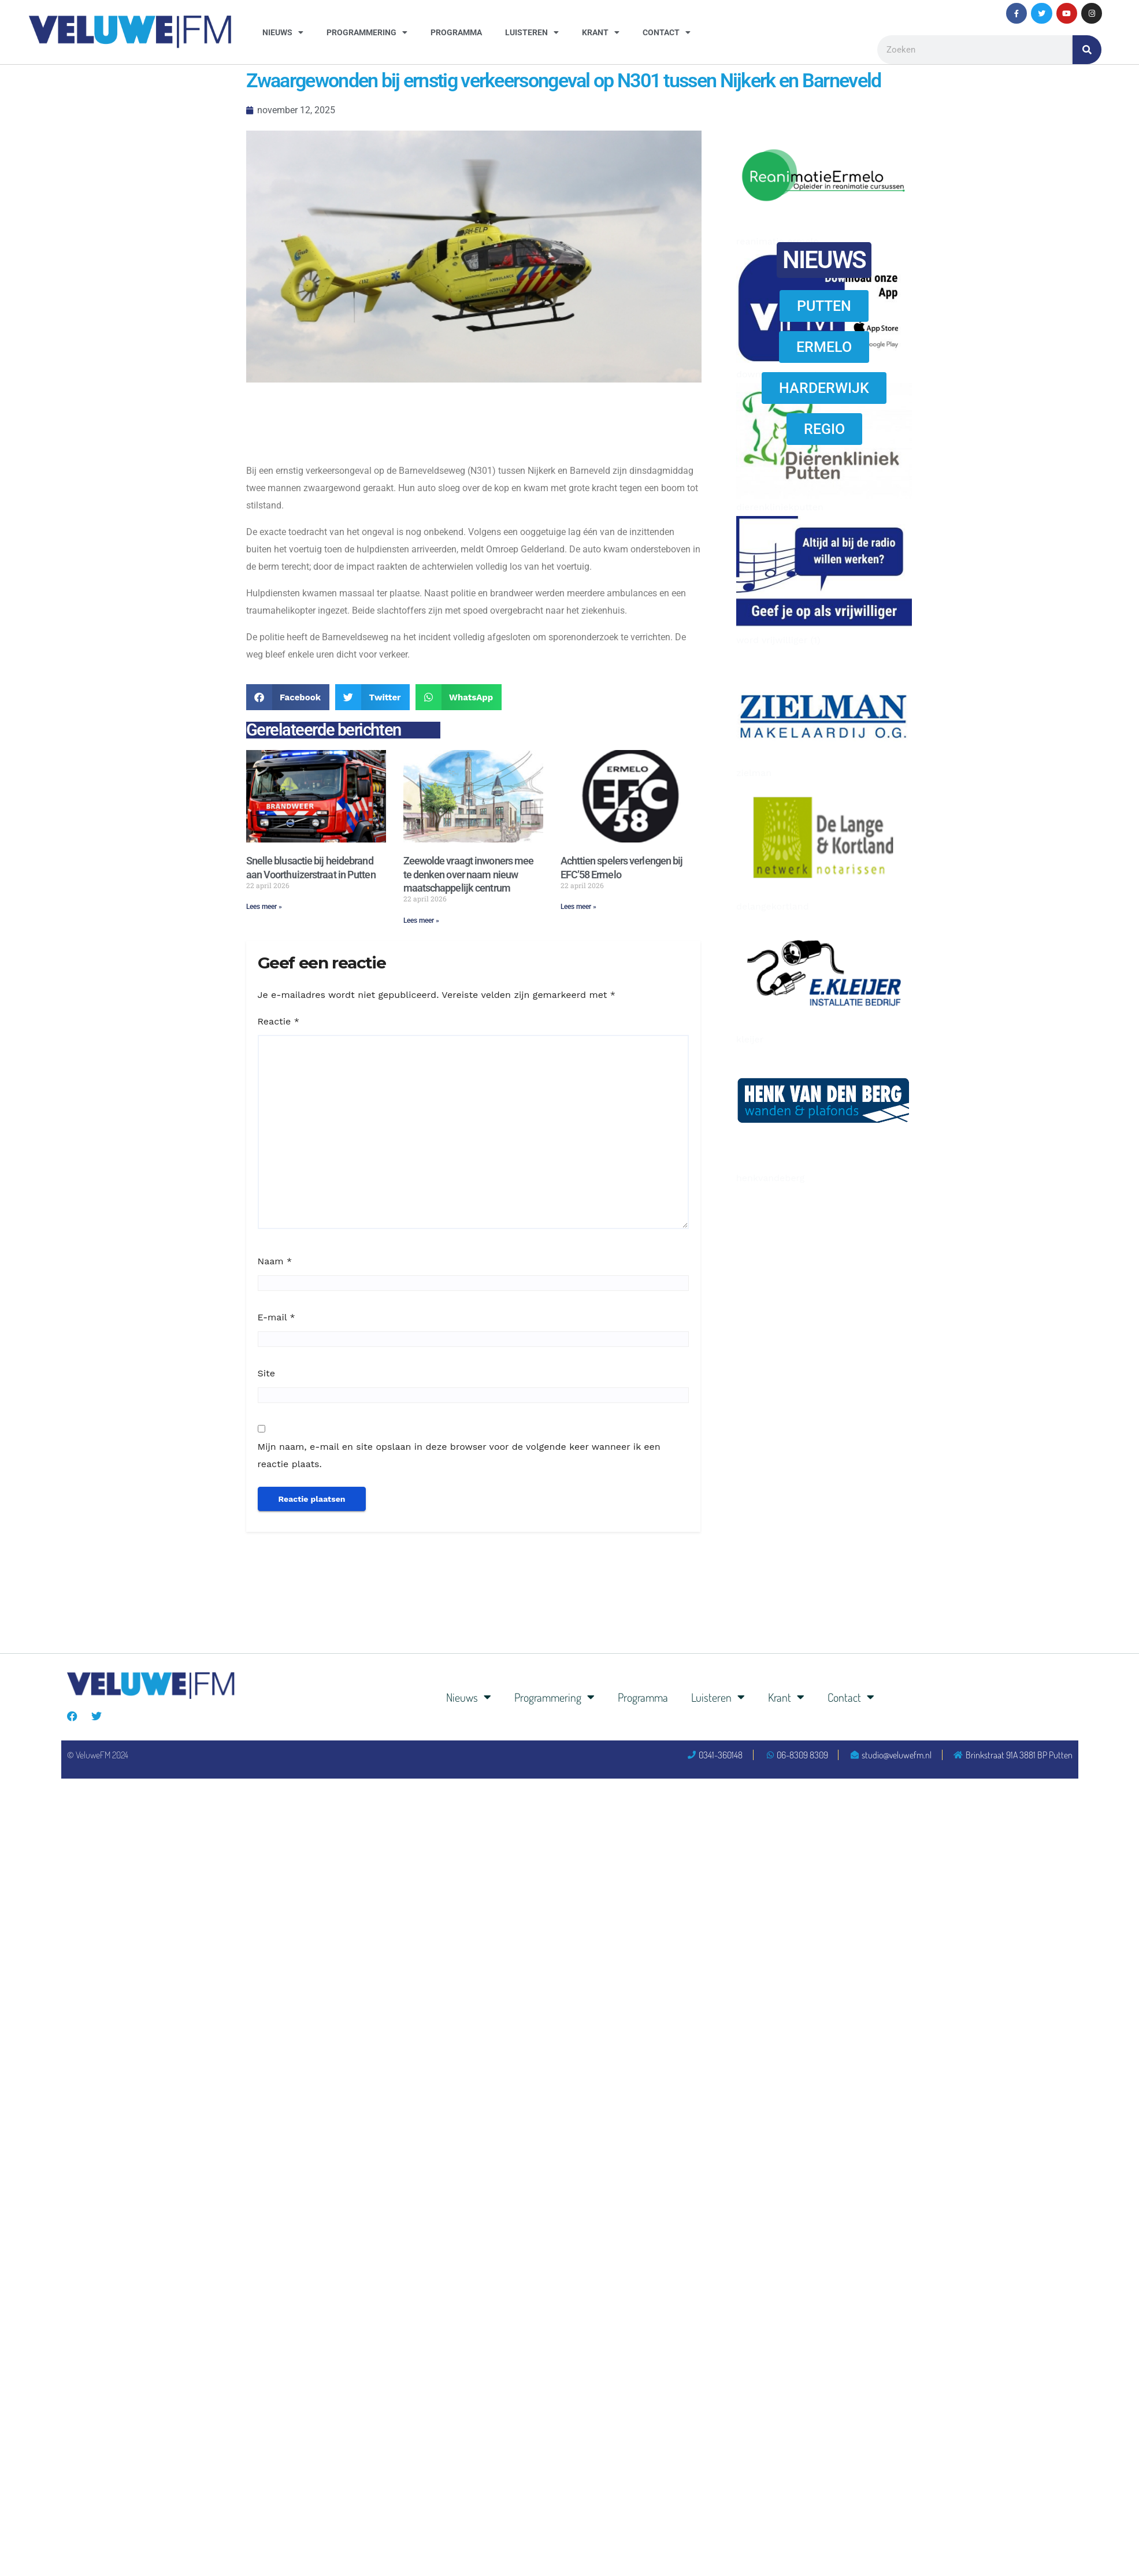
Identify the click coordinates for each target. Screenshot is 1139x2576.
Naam (275, 1261)
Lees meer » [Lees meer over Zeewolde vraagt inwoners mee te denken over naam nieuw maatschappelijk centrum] (421, 920)
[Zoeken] (1087, 49)
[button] (288, 697)
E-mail (276, 1317)
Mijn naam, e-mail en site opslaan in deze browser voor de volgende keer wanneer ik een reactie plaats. (459, 1455)
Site (266, 1373)
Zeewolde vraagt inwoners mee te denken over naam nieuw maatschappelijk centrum (468, 874)
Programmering (367, 32)
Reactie (278, 1021)
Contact (667, 32)
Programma (456, 32)
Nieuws (282, 32)
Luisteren (532, 32)
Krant (600, 32)
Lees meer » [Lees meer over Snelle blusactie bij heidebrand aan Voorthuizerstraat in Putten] (264, 907)
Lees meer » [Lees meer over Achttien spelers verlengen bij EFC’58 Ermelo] (578, 907)
